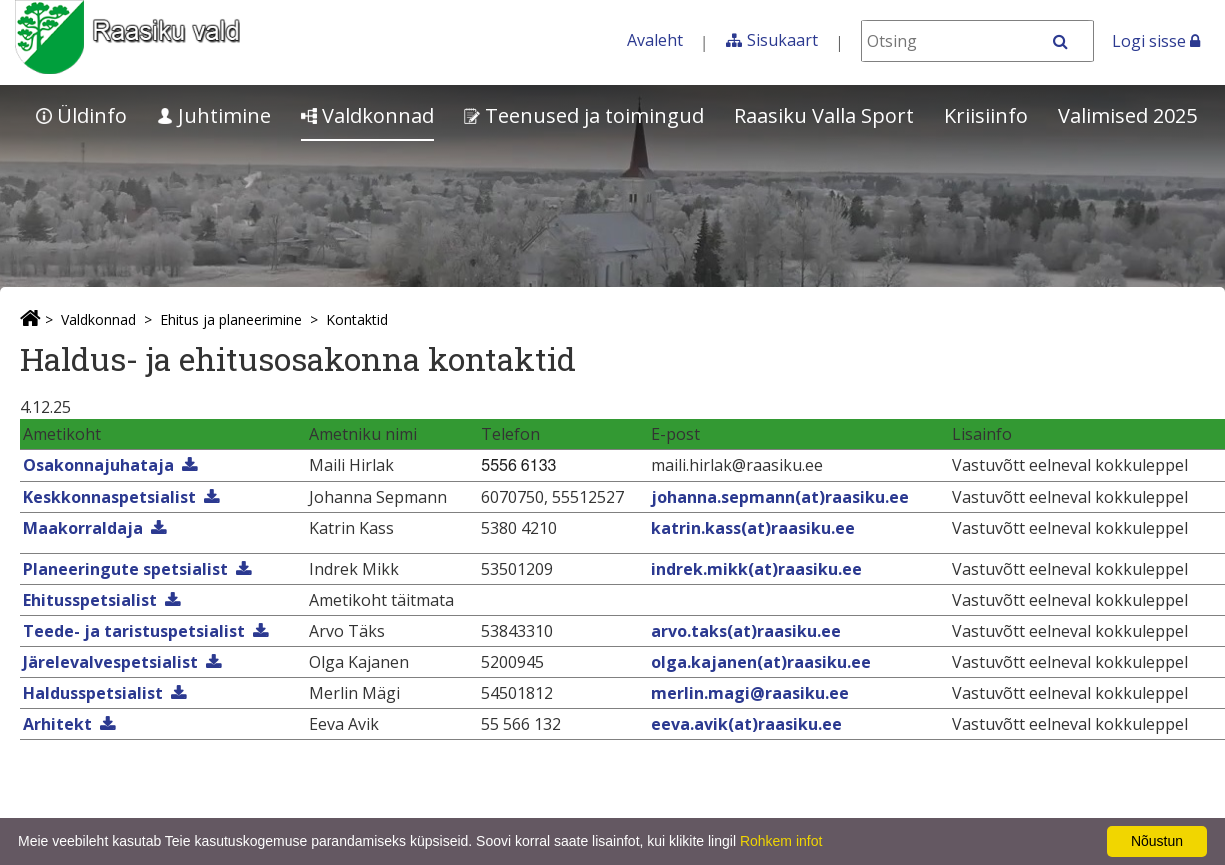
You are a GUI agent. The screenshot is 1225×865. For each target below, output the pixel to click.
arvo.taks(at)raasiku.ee (746, 631)
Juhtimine (214, 115)
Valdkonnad (367, 115)
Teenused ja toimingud (584, 115)
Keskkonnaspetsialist (109, 497)
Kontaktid (357, 319)
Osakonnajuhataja (98, 465)
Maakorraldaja (83, 528)
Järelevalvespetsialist (110, 662)
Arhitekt (57, 724)
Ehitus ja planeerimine (231, 319)
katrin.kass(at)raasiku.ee (753, 528)
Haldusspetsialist (93, 693)
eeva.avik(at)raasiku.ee (746, 724)
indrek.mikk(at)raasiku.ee (756, 569)
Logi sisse (1156, 41)
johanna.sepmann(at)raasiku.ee (780, 497)
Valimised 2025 (1127, 115)
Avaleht (655, 40)
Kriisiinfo (986, 115)
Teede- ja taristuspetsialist (134, 631)
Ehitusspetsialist (90, 600)
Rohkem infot (781, 841)
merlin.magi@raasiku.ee (750, 693)
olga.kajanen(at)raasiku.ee (761, 662)
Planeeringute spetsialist (125, 569)
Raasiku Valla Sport (824, 115)
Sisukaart (782, 40)
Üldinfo (81, 115)
